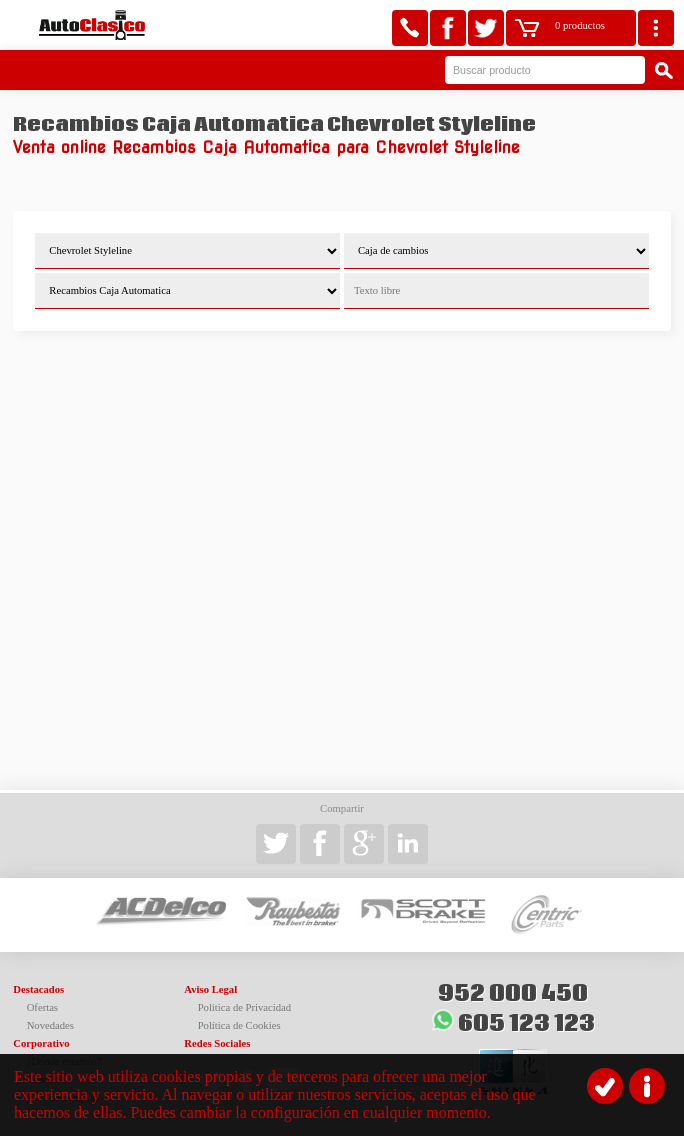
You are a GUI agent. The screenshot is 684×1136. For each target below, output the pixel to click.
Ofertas (42, 1007)
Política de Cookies (239, 1025)
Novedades (50, 1025)
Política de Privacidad (245, 1007)
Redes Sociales (217, 1043)
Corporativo (41, 1043)
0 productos (580, 25)
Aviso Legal (210, 989)
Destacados (38, 989)
